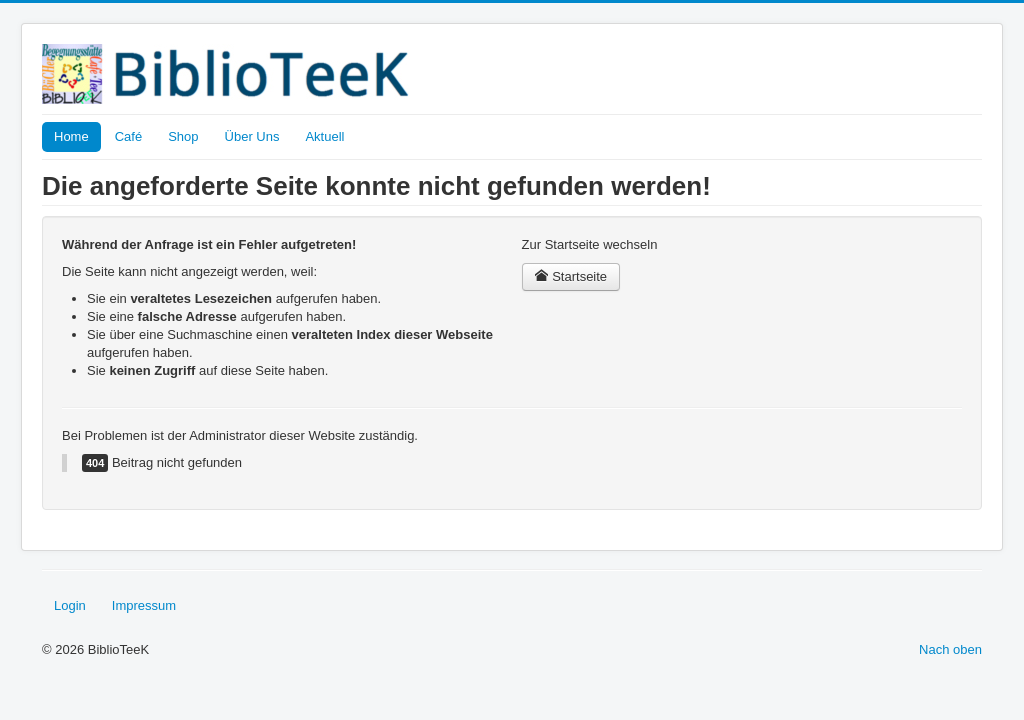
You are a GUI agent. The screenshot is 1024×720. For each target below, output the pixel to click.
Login (70, 605)
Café (128, 136)
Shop (183, 136)
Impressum (144, 605)
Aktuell (324, 136)
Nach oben (950, 649)
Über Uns (252, 136)
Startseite (571, 276)
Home (71, 136)
